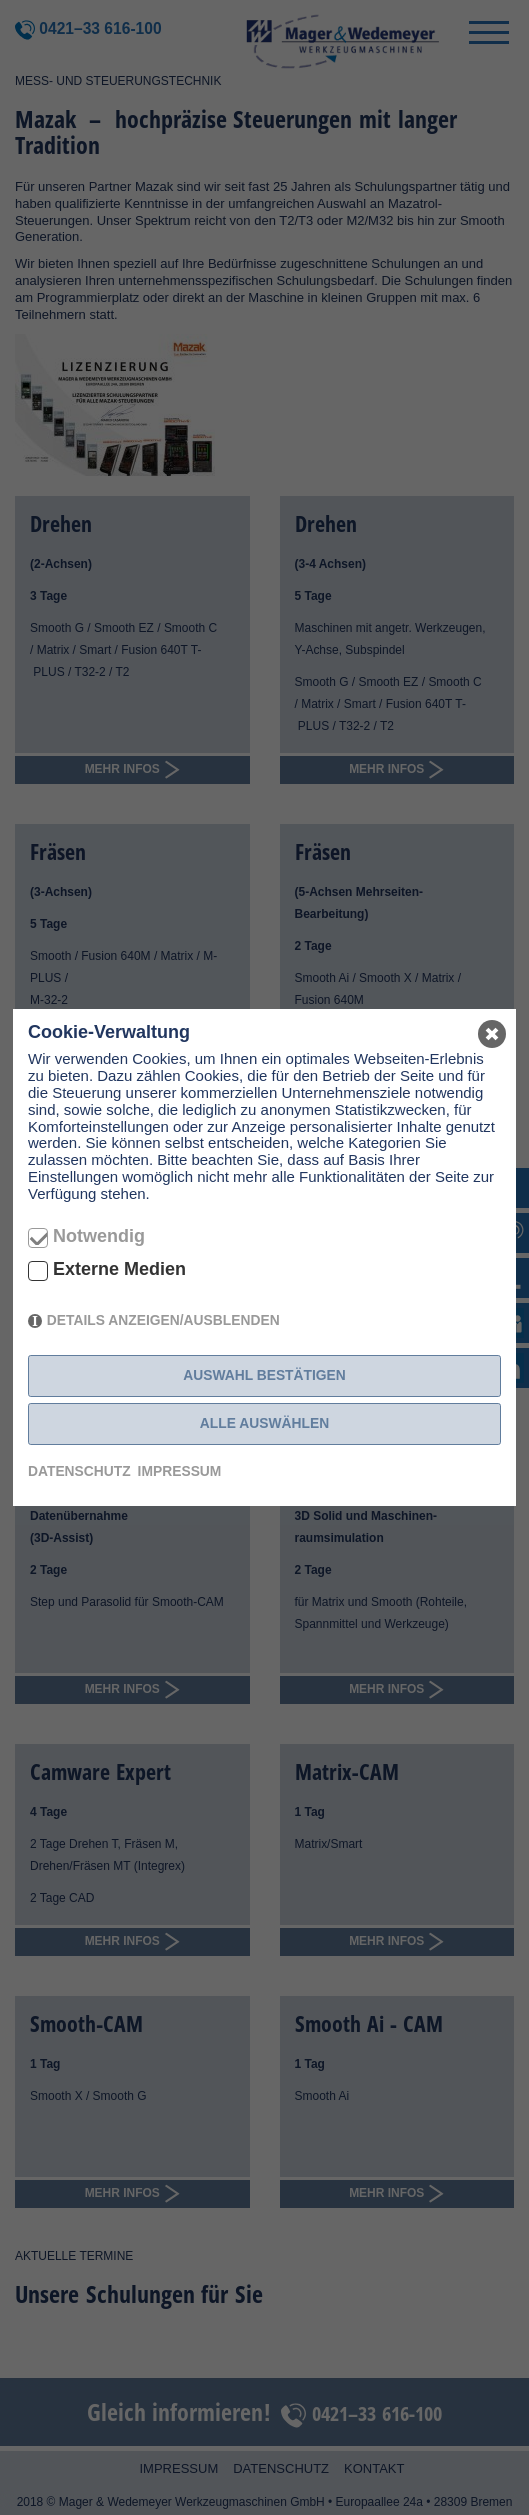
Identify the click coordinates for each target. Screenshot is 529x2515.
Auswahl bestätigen (264, 1375)
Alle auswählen (264, 1423)
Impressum (180, 1471)
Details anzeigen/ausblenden (163, 1320)
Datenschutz (79, 1471)
